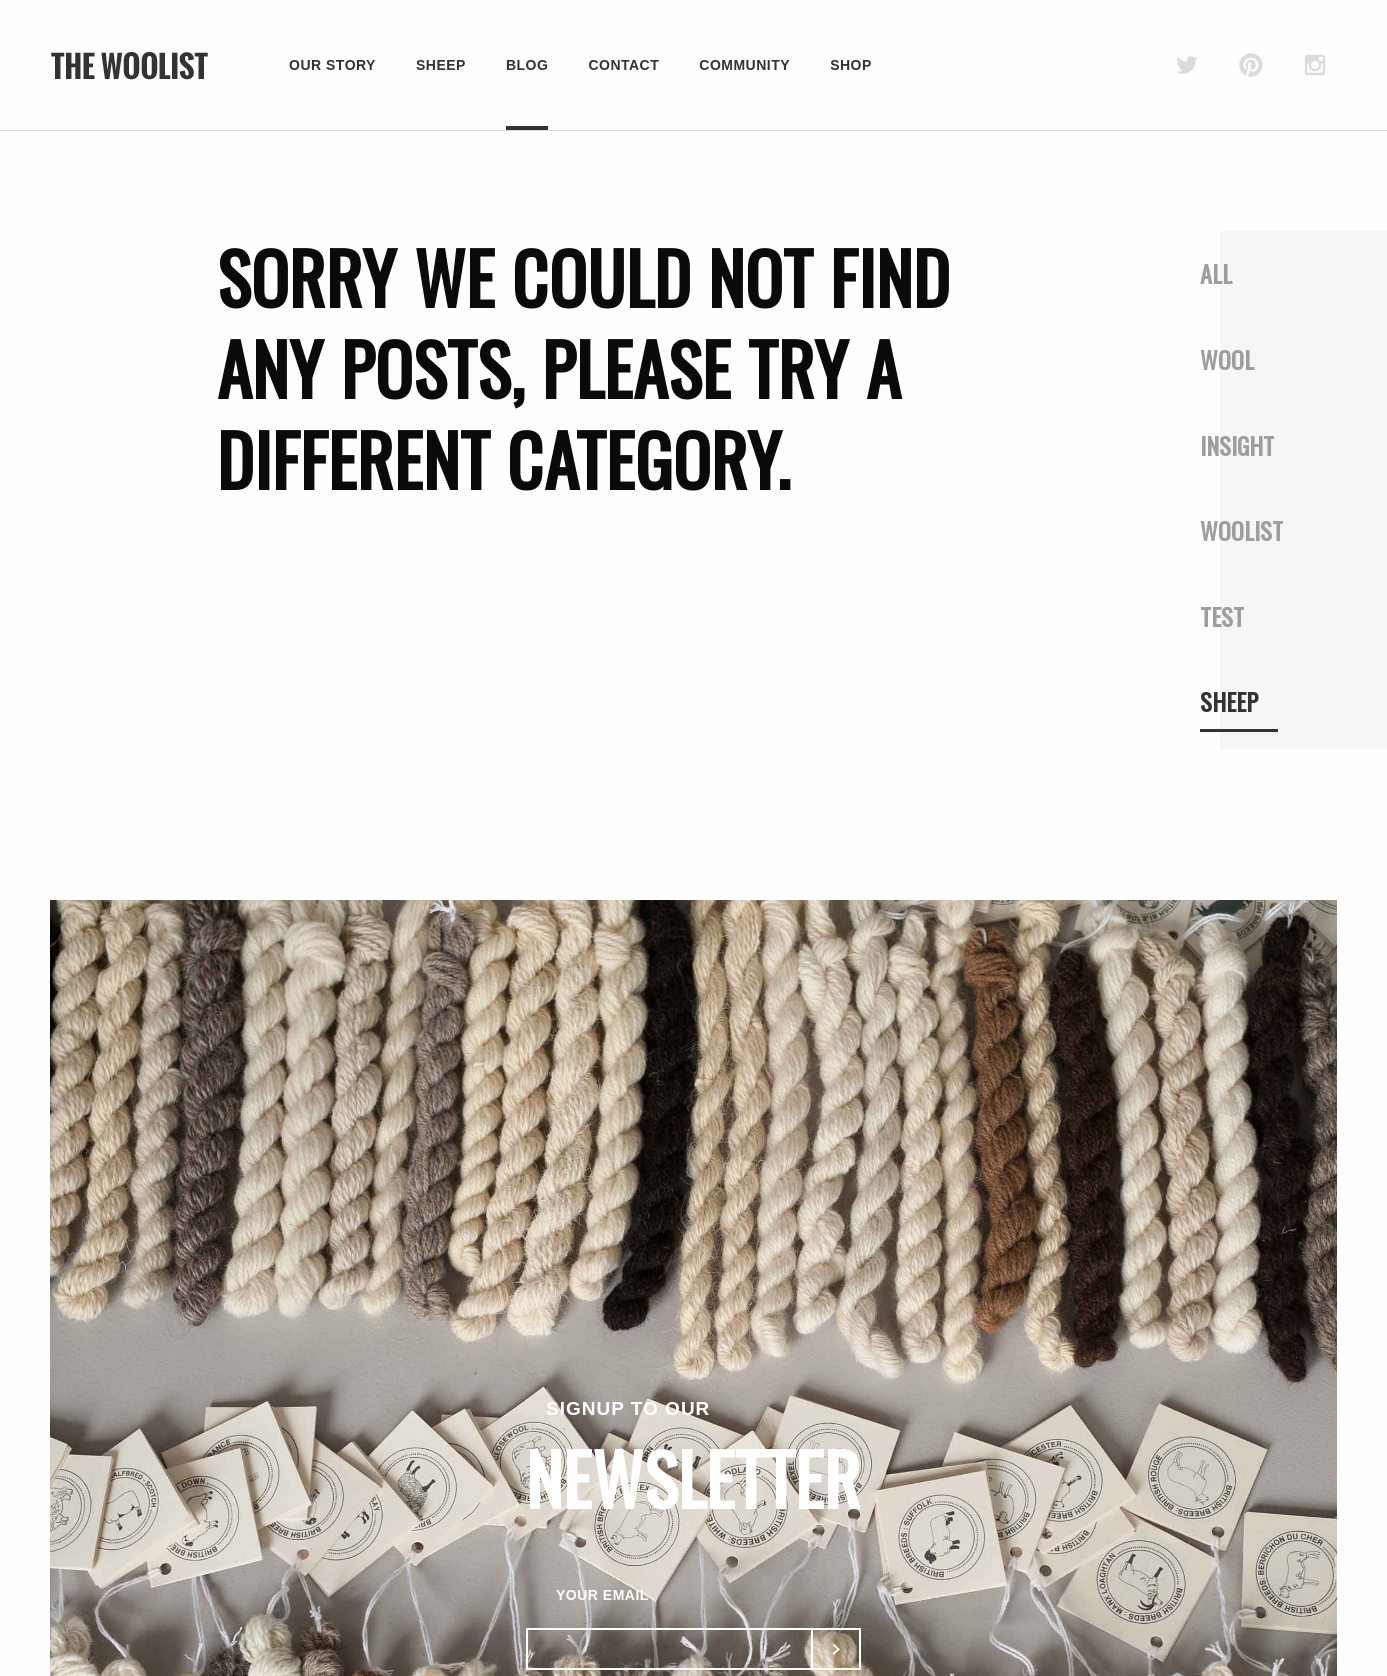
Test (1222, 616)
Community (744, 65)
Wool (1227, 359)
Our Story (332, 65)
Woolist (1241, 530)
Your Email (602, 1595)
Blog (527, 65)
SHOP (851, 65)
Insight (1237, 445)
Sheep (441, 65)
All (1216, 273)
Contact (623, 65)
